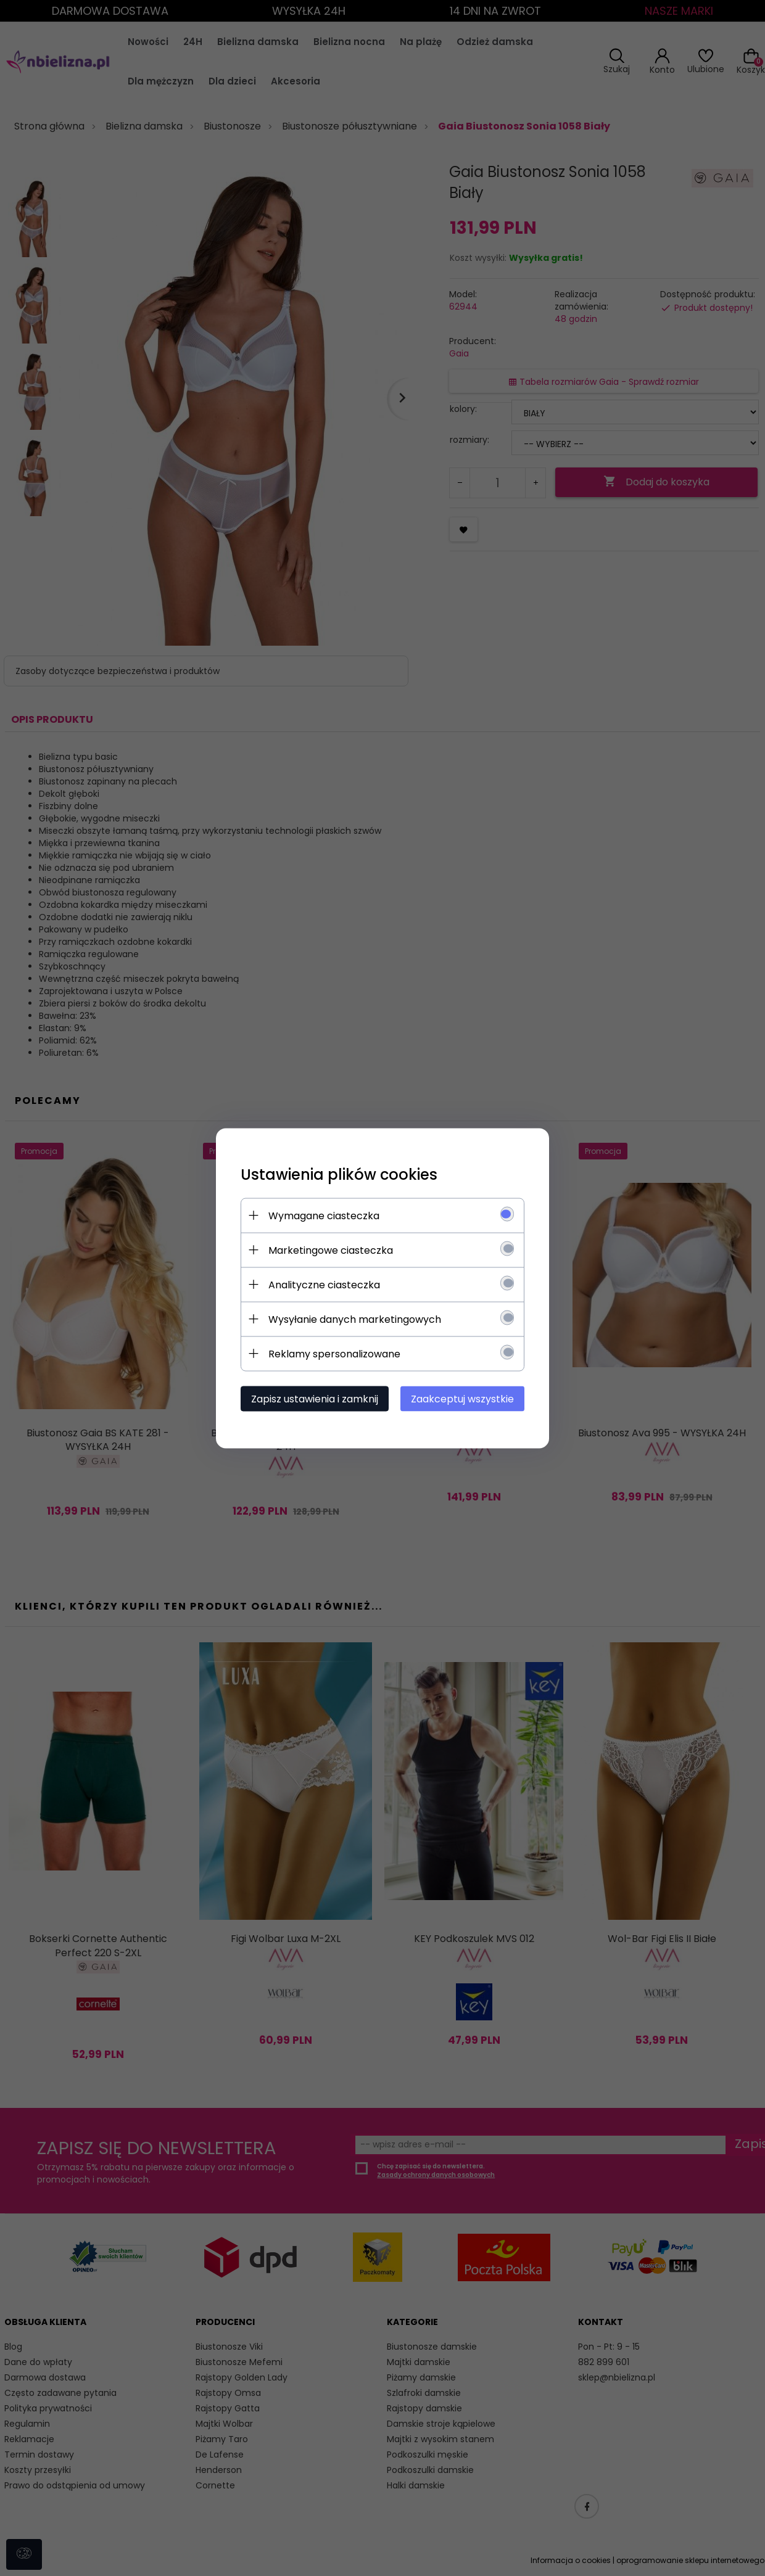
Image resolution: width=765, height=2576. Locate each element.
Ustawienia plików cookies (339, 1174)
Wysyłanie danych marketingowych (354, 1319)
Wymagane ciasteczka (323, 1215)
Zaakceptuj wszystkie (462, 1398)
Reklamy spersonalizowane (334, 1353)
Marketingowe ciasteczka (330, 1250)
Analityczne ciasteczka (324, 1284)
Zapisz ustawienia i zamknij (314, 1398)
